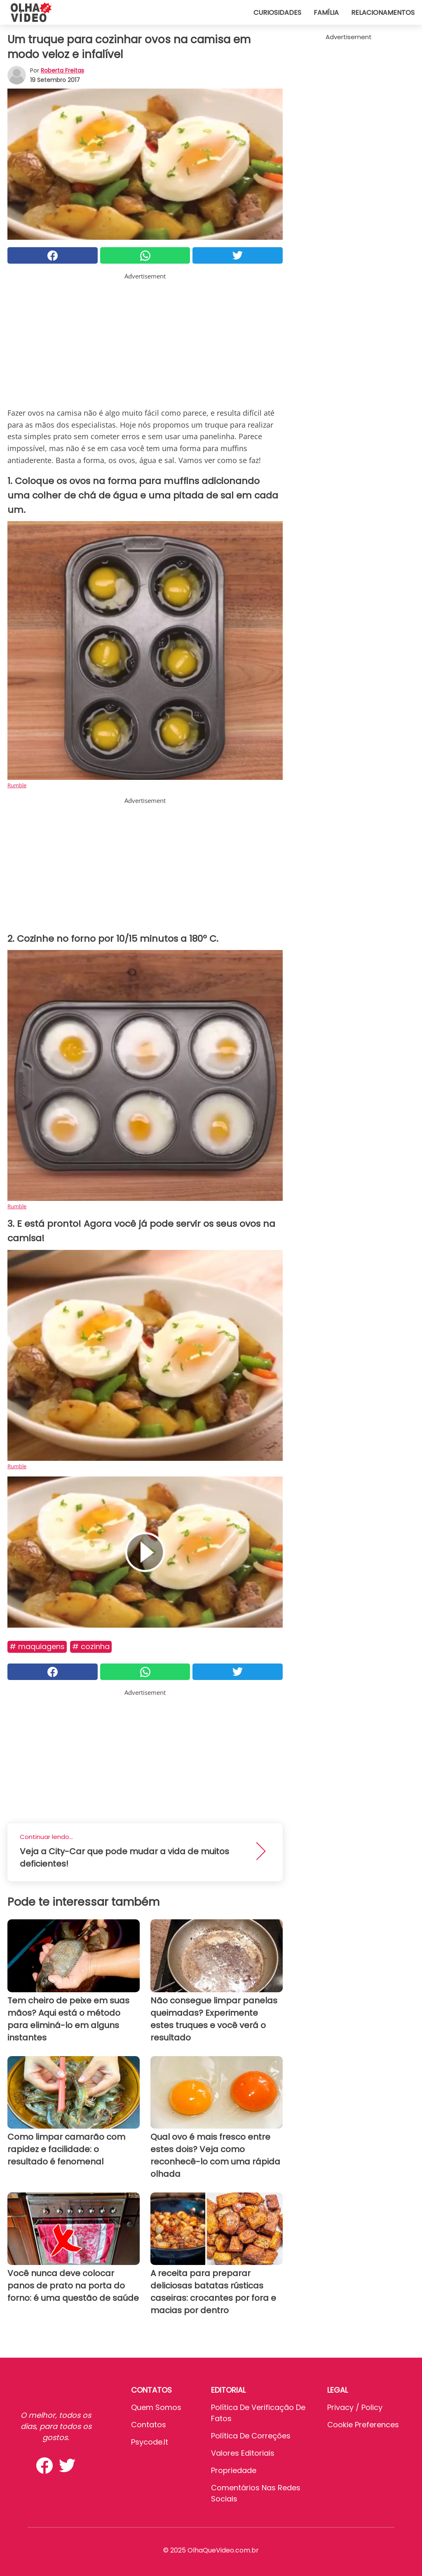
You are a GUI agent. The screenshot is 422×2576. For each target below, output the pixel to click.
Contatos (148, 2424)
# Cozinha (91, 1646)
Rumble (16, 785)
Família (326, 12)
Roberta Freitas (62, 70)
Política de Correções (251, 2436)
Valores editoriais (242, 2453)
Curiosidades (277, 12)
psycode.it (149, 2442)
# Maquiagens (37, 1646)
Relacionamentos (383, 12)
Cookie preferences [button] (363, 2424)
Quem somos (156, 2407)
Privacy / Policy (354, 2407)
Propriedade (233, 2470)
